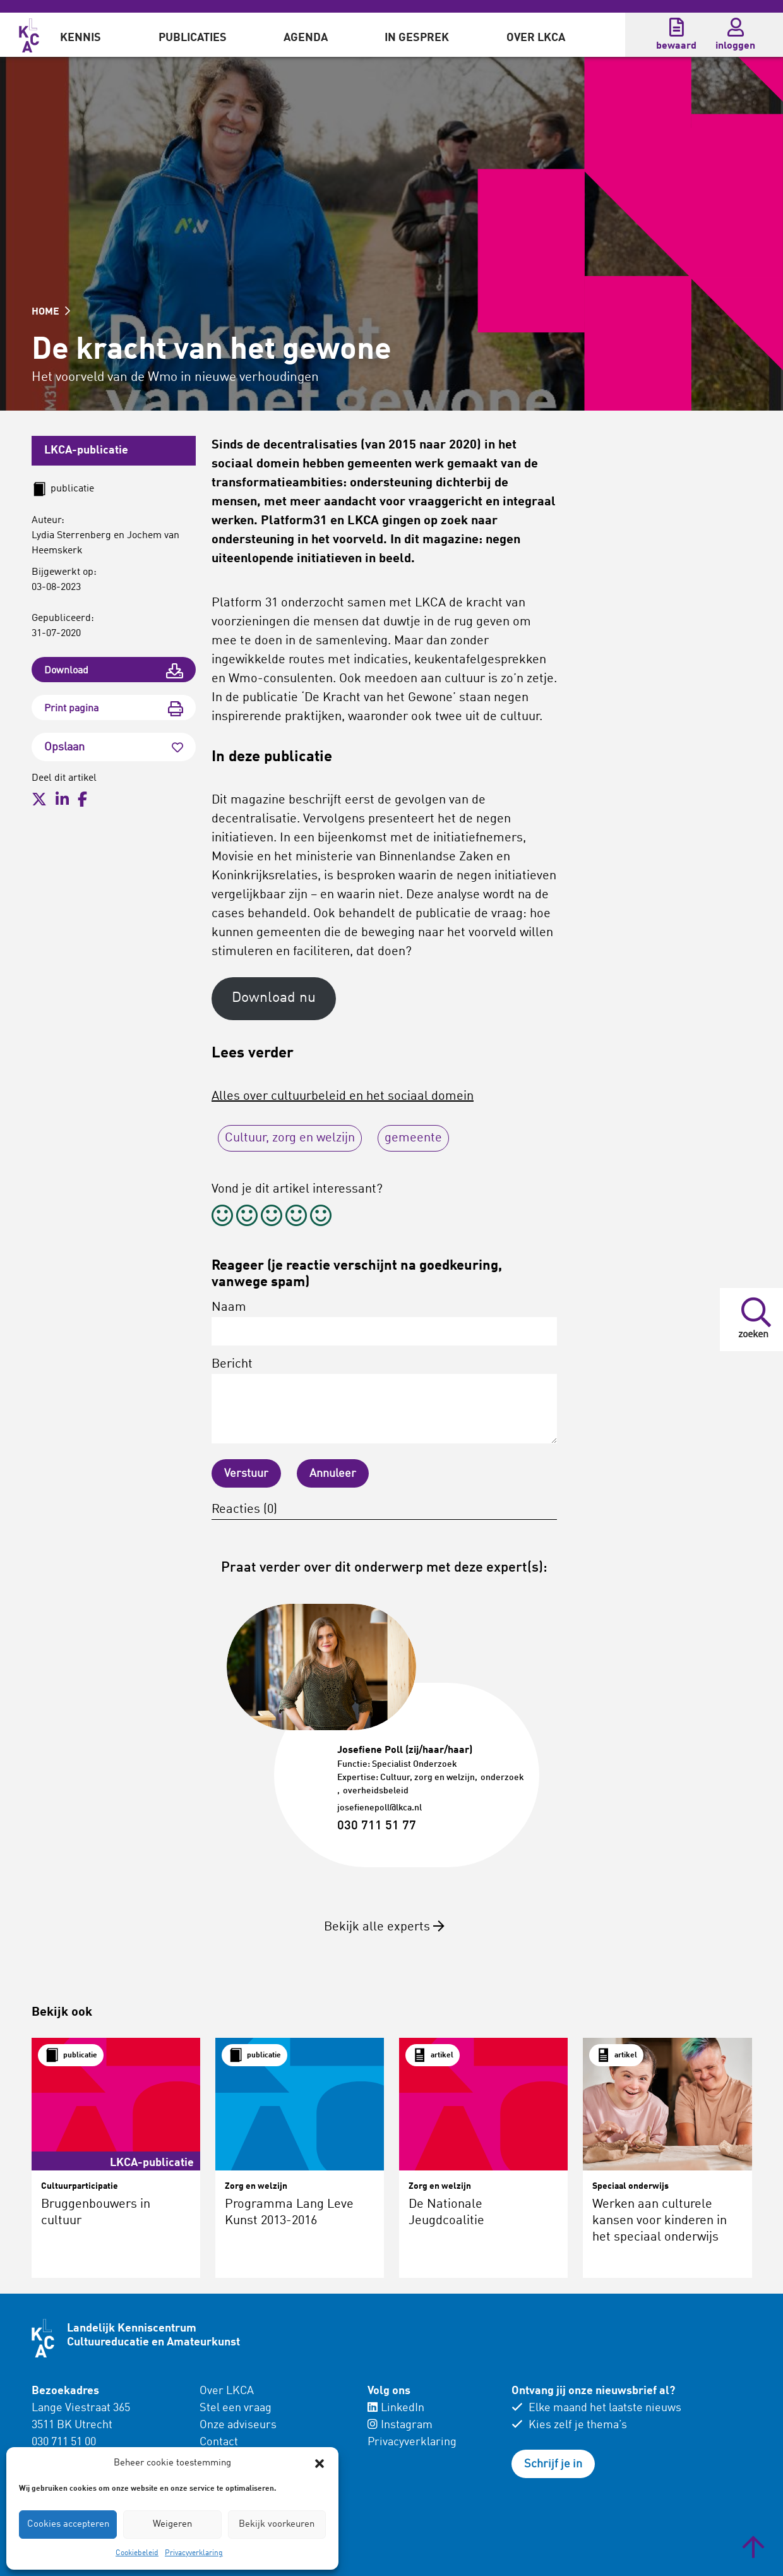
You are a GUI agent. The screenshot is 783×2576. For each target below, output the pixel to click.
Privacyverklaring (194, 2553)
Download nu (274, 998)
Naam (384, 1323)
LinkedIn (396, 2408)
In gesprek (417, 38)
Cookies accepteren (68, 2524)
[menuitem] (80, 35)
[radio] (222, 1217)
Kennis (80, 38)
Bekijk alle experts (384, 1927)
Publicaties (192, 38)
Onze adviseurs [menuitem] (238, 2425)
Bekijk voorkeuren (276, 2524)
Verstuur (246, 1473)
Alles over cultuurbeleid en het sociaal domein (343, 1096)
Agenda (306, 38)
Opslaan (113, 747)
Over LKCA (535, 38)
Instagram (400, 2425)
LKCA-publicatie (86, 450)
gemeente (413, 1138)
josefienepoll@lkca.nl (379, 1807)
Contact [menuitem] (219, 2442)
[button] (319, 2463)
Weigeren (172, 2524)
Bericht (384, 1400)
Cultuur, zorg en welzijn (290, 1138)
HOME (51, 312)
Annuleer (332, 1473)
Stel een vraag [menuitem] (236, 2408)
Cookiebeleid (137, 2553)
